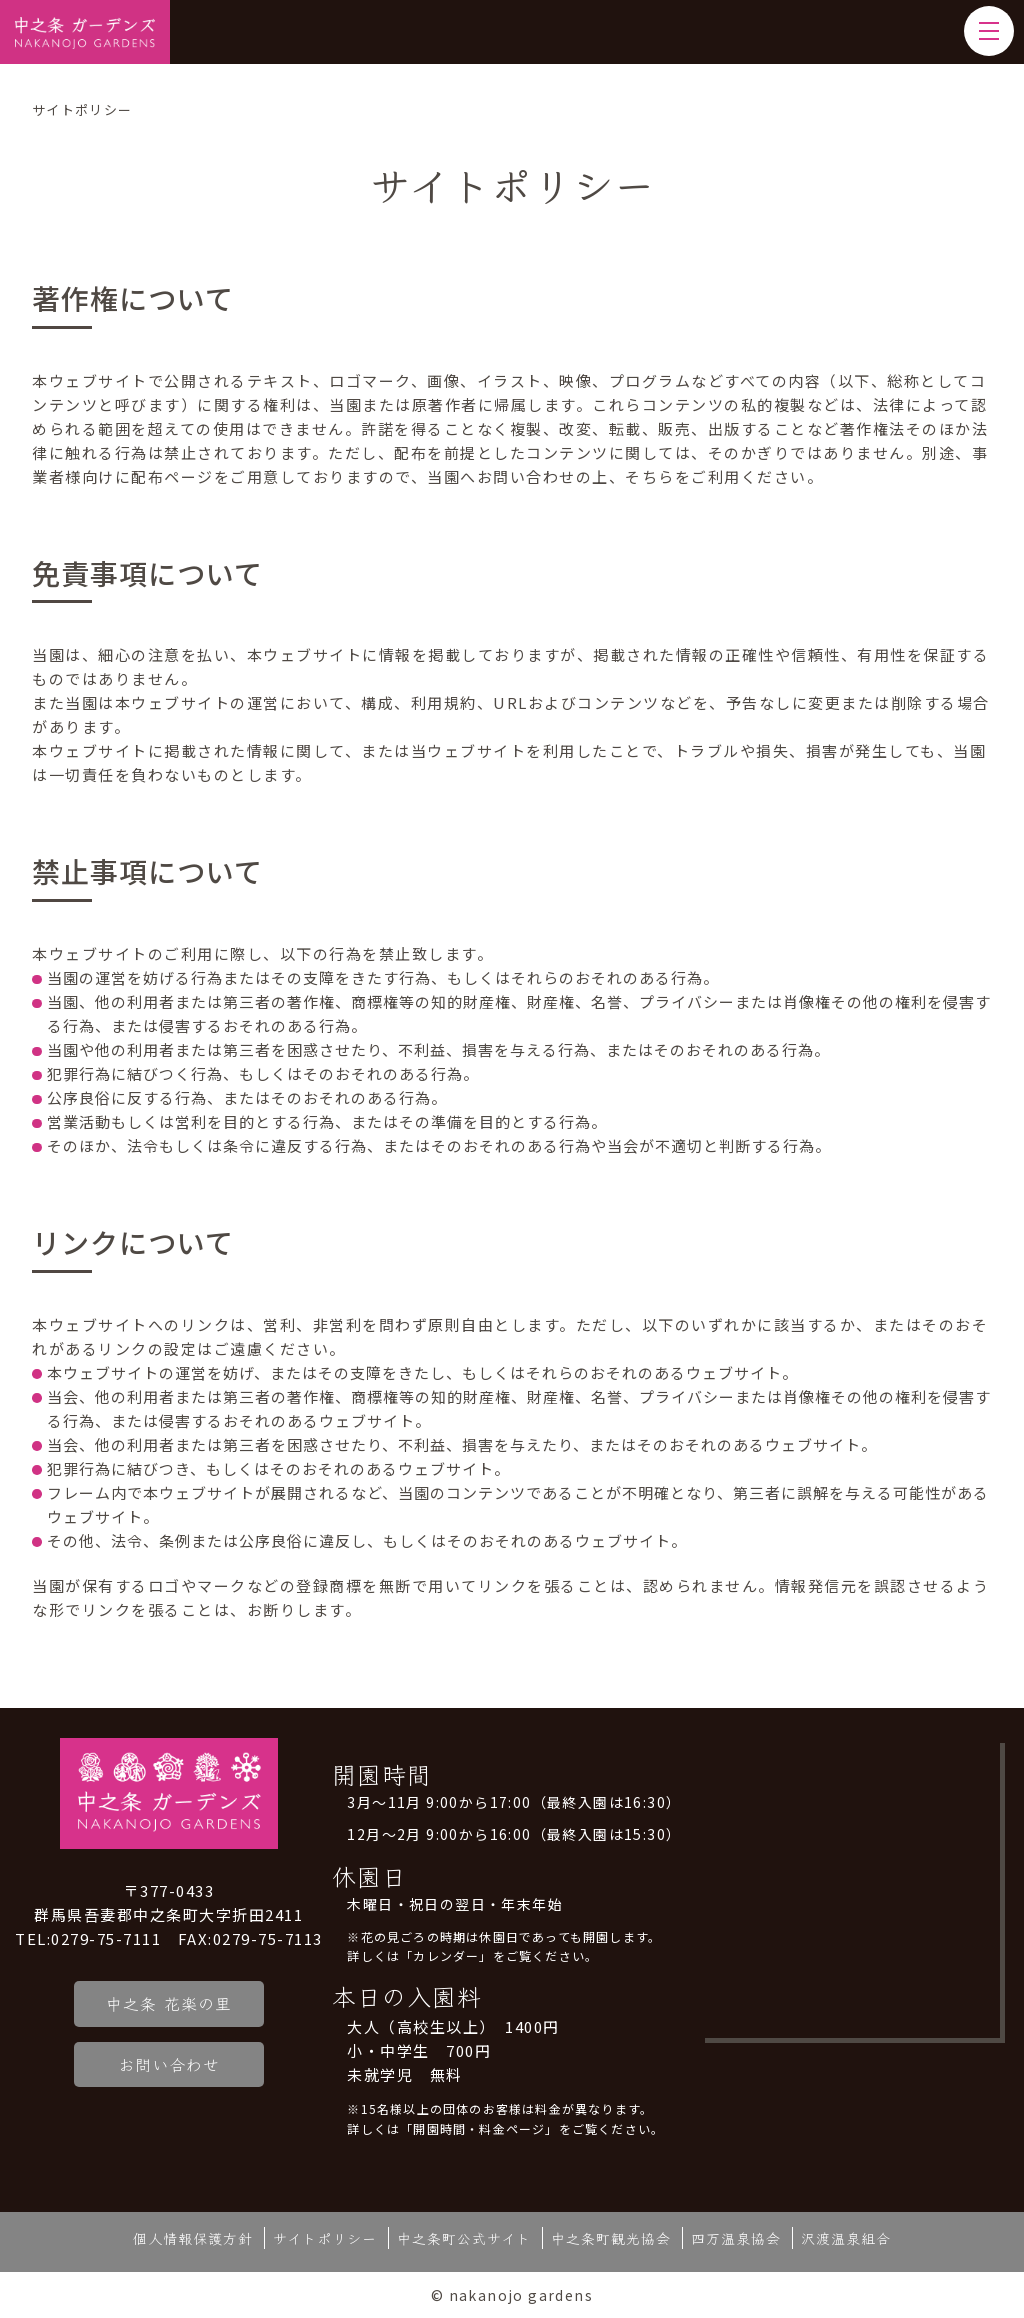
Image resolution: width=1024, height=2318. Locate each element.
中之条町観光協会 (611, 2238)
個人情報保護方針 (193, 2238)
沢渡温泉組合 (846, 2238)
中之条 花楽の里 (169, 2003)
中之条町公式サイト (464, 2238)
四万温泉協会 (736, 2238)
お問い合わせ (169, 2064)
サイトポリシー (325, 2238)
